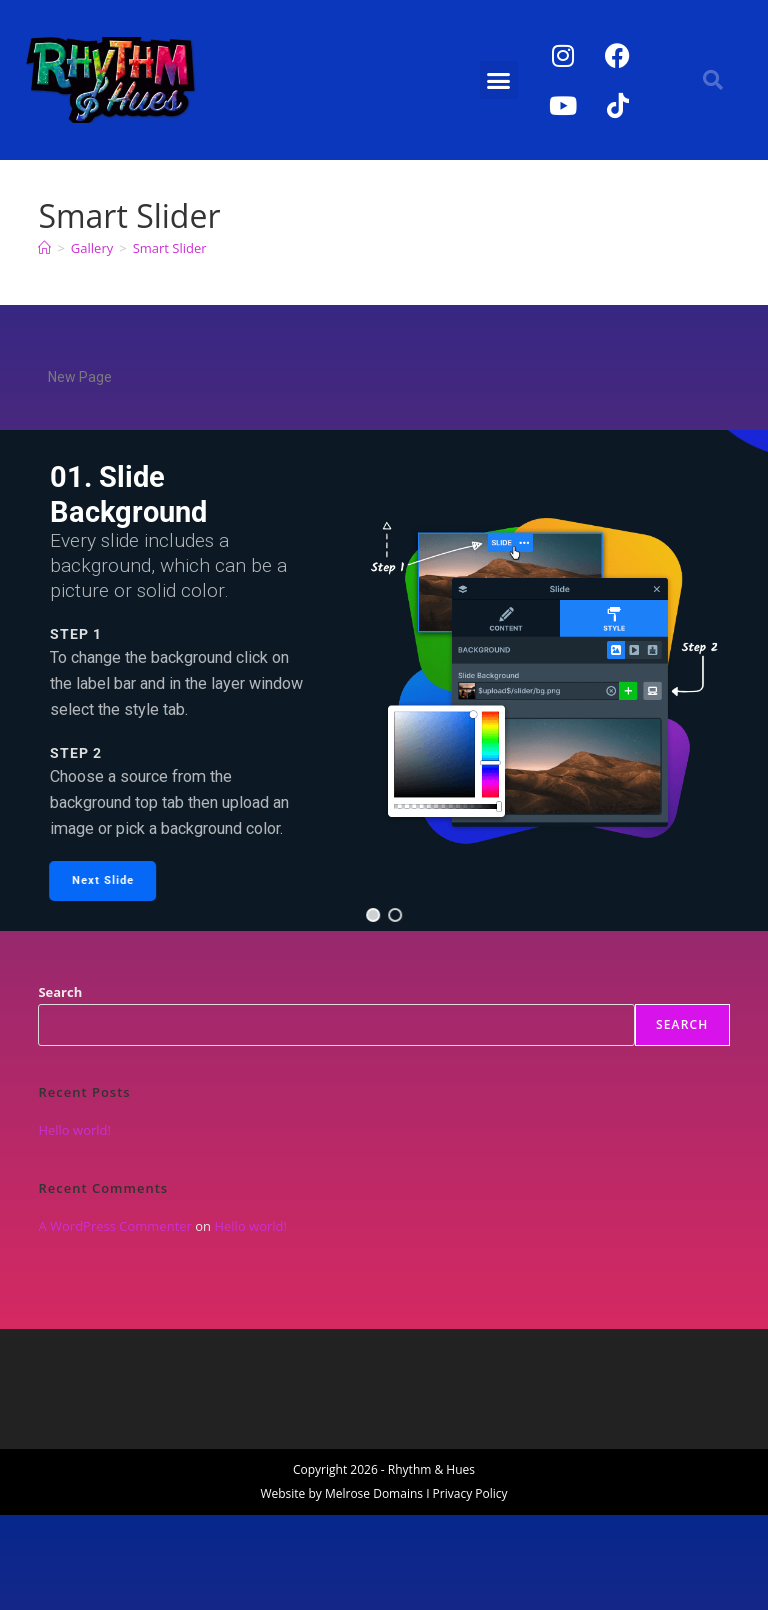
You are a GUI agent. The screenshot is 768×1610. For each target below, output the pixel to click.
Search (60, 992)
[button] (499, 80)
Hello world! (74, 1130)
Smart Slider (170, 248)
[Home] (44, 248)
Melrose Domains (374, 1493)
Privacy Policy (470, 1493)
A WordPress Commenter (115, 1226)
